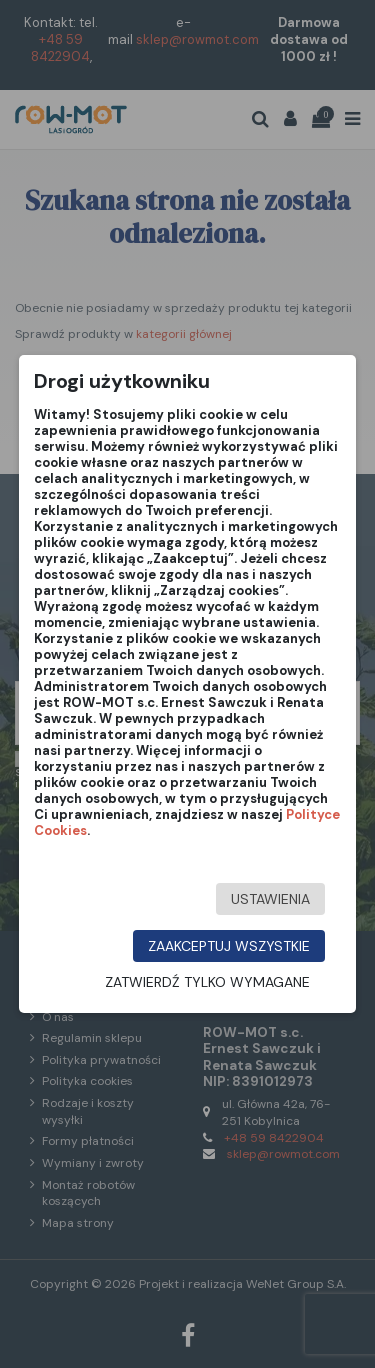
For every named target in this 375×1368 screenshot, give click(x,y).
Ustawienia (270, 899)
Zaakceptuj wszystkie (229, 946)
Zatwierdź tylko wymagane (207, 982)
